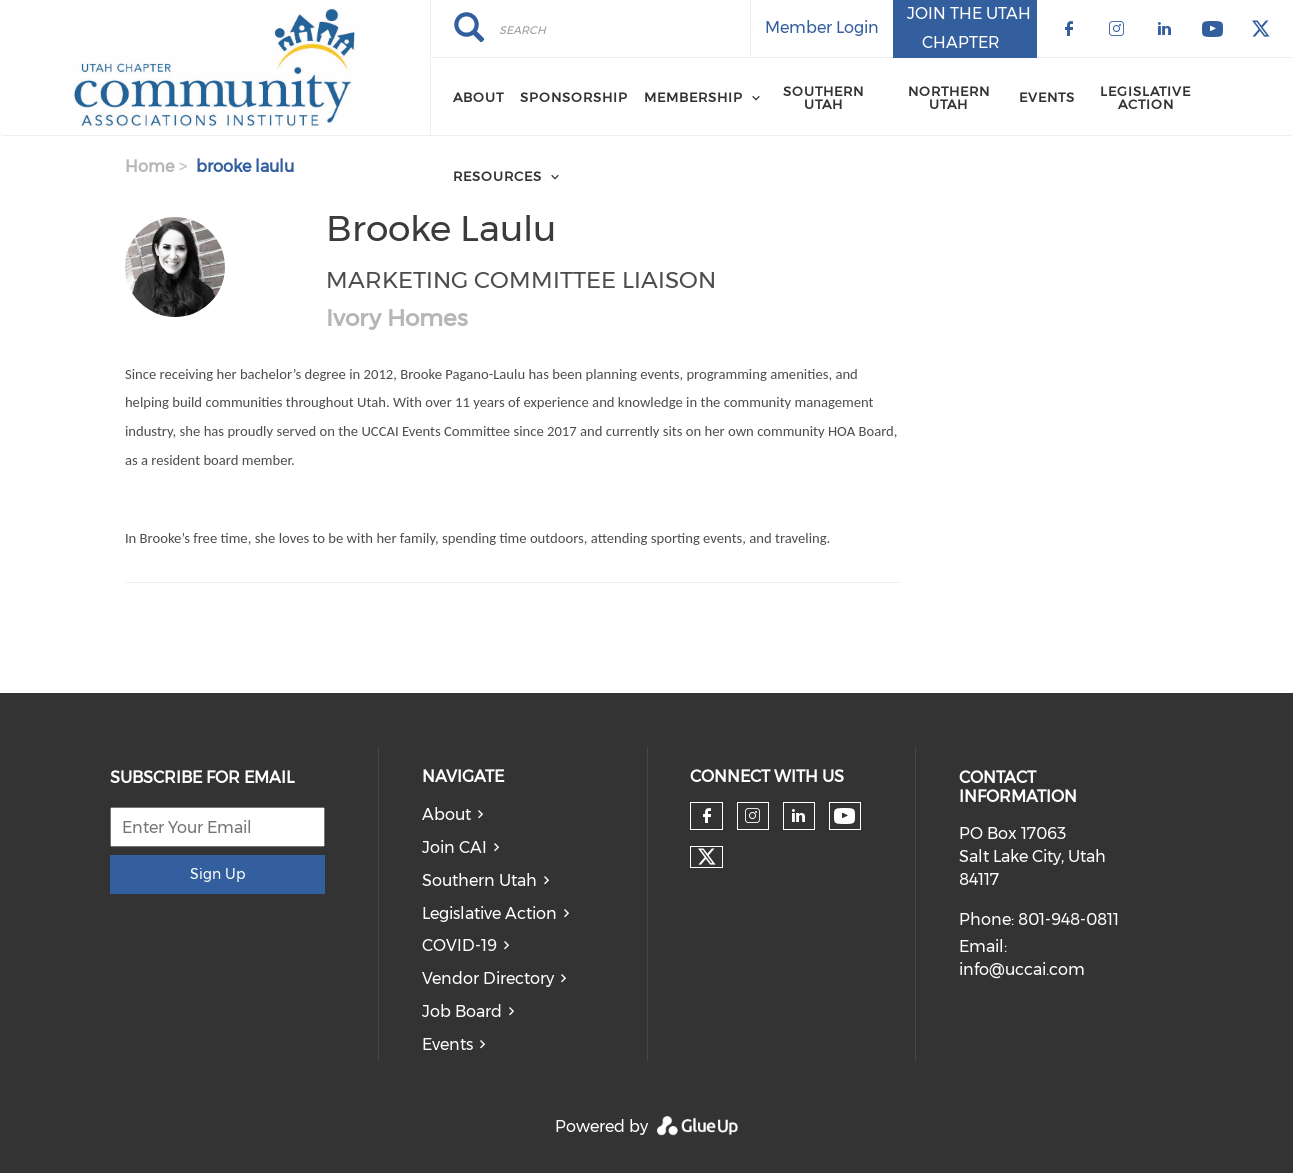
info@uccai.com (1022, 969)
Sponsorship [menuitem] (574, 97)
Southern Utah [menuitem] (823, 97)
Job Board (462, 1011)
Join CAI (454, 847)
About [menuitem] (478, 97)
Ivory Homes (397, 318)
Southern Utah (479, 880)
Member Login (822, 27)
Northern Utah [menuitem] (949, 97)
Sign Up (217, 874)
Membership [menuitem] (693, 97)
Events (447, 1044)
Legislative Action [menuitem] (1145, 97)
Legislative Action (489, 913)
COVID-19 (459, 945)
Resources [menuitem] (497, 176)
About (446, 814)
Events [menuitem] (1047, 97)
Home (149, 166)
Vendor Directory (488, 978)
